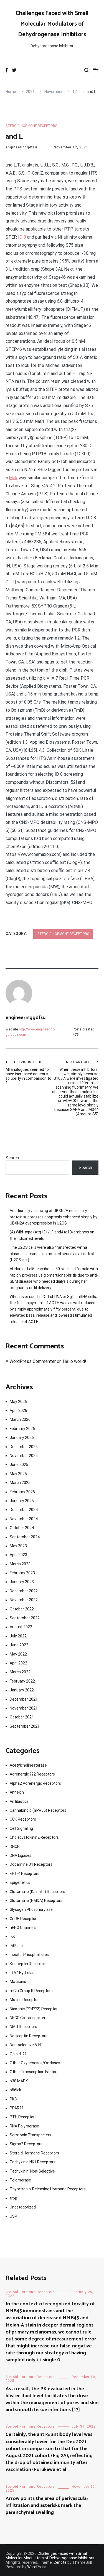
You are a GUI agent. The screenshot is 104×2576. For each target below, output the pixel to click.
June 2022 (19, 1645)
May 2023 (18, 1546)
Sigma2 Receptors (26, 2144)
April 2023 (18, 1555)
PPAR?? (16, 2108)
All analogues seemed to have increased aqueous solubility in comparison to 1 (29, 1072)
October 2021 (22, 1717)
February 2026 (22, 1428)
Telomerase (20, 2180)
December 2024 (24, 1509)
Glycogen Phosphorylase (31, 1909)
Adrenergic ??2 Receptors (32, 1774)
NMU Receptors (23, 2026)
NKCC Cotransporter (27, 2018)
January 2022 (22, 1690)
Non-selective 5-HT (27, 2045)
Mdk (13, 477)
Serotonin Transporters (30, 2135)
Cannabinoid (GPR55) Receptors (38, 1810)
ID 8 (22, 237)
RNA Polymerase (24, 2126)
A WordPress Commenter (31, 1361)
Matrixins (18, 1981)
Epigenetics (20, 1882)
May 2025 (18, 1473)
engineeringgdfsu (21, 147)
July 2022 (18, 1636)
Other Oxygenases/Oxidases (35, 2063)
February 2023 (22, 1573)
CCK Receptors (23, 1819)
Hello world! (74, 1361)
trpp (13, 2198)
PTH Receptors (23, 2117)
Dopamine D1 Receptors (31, 1864)
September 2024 (25, 1537)
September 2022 (25, 1618)
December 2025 (24, 1446)
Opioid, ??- (19, 2054)
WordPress (36, 2567)
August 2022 (21, 1627)
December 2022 (24, 1591)
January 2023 (22, 1582)
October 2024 (22, 1527)
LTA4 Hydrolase (23, 1972)
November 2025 (24, 1455)
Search (12, 1157)
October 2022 (22, 1609)
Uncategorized (23, 2207)
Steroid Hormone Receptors (31, 126)
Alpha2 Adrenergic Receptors (35, 1783)
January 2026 (22, 1437)
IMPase (16, 1945)
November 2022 (24, 1600)
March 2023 (20, 1564)
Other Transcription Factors (34, 2072)
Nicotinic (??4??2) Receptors (35, 2009)
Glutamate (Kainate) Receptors (37, 1891)
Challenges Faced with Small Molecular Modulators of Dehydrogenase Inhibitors (52, 24)
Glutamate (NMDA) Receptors (36, 1900)
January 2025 (22, 1500)
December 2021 (24, 1699)
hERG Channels (23, 1927)
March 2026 (20, 1419)
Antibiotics (19, 1801)
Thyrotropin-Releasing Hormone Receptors (48, 2189)
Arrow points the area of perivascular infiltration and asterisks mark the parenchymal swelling (47, 2505)
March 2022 (20, 1672)
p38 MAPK (19, 2081)
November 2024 (24, 1519)
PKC (13, 2099)
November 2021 (24, 1708)
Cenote (60, 2562)
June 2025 (19, 1464)
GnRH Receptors (24, 1918)
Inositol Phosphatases (29, 1954)
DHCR (15, 1846)
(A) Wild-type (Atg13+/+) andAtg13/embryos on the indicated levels (52, 1235)
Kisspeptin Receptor (27, 1964)
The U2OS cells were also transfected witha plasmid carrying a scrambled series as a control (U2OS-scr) (52, 1253)
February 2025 (22, 1492)
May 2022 (18, 1654)
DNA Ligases (20, 1855)
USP (13, 2216)
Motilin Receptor (24, 1999)
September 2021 (25, 1726)
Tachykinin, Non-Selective (32, 2171)
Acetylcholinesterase (28, 1765)
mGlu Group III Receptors (31, 1991)
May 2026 (18, 1401)
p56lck (15, 2090)
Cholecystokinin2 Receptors (34, 1837)
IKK (12, 1936)
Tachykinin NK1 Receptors (32, 2162)
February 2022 (22, 1681)
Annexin (17, 1792)
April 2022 (18, 1663)
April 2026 (18, 1410)
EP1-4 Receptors (24, 1873)
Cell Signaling (21, 1828)
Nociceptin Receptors (28, 2036)
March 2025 (20, 1482)
